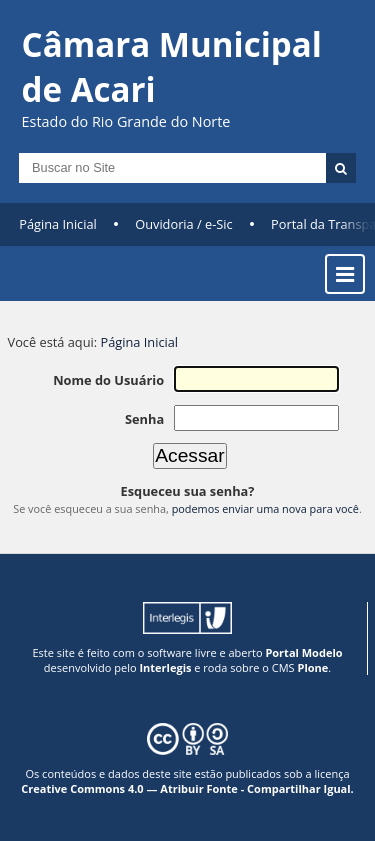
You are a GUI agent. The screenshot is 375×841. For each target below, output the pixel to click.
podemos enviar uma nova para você (265, 508)
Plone (312, 667)
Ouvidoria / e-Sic (184, 224)
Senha (144, 419)
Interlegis (165, 667)
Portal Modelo (303, 652)
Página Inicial (58, 224)
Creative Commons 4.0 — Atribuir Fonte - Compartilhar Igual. (187, 788)
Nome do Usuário (108, 380)
